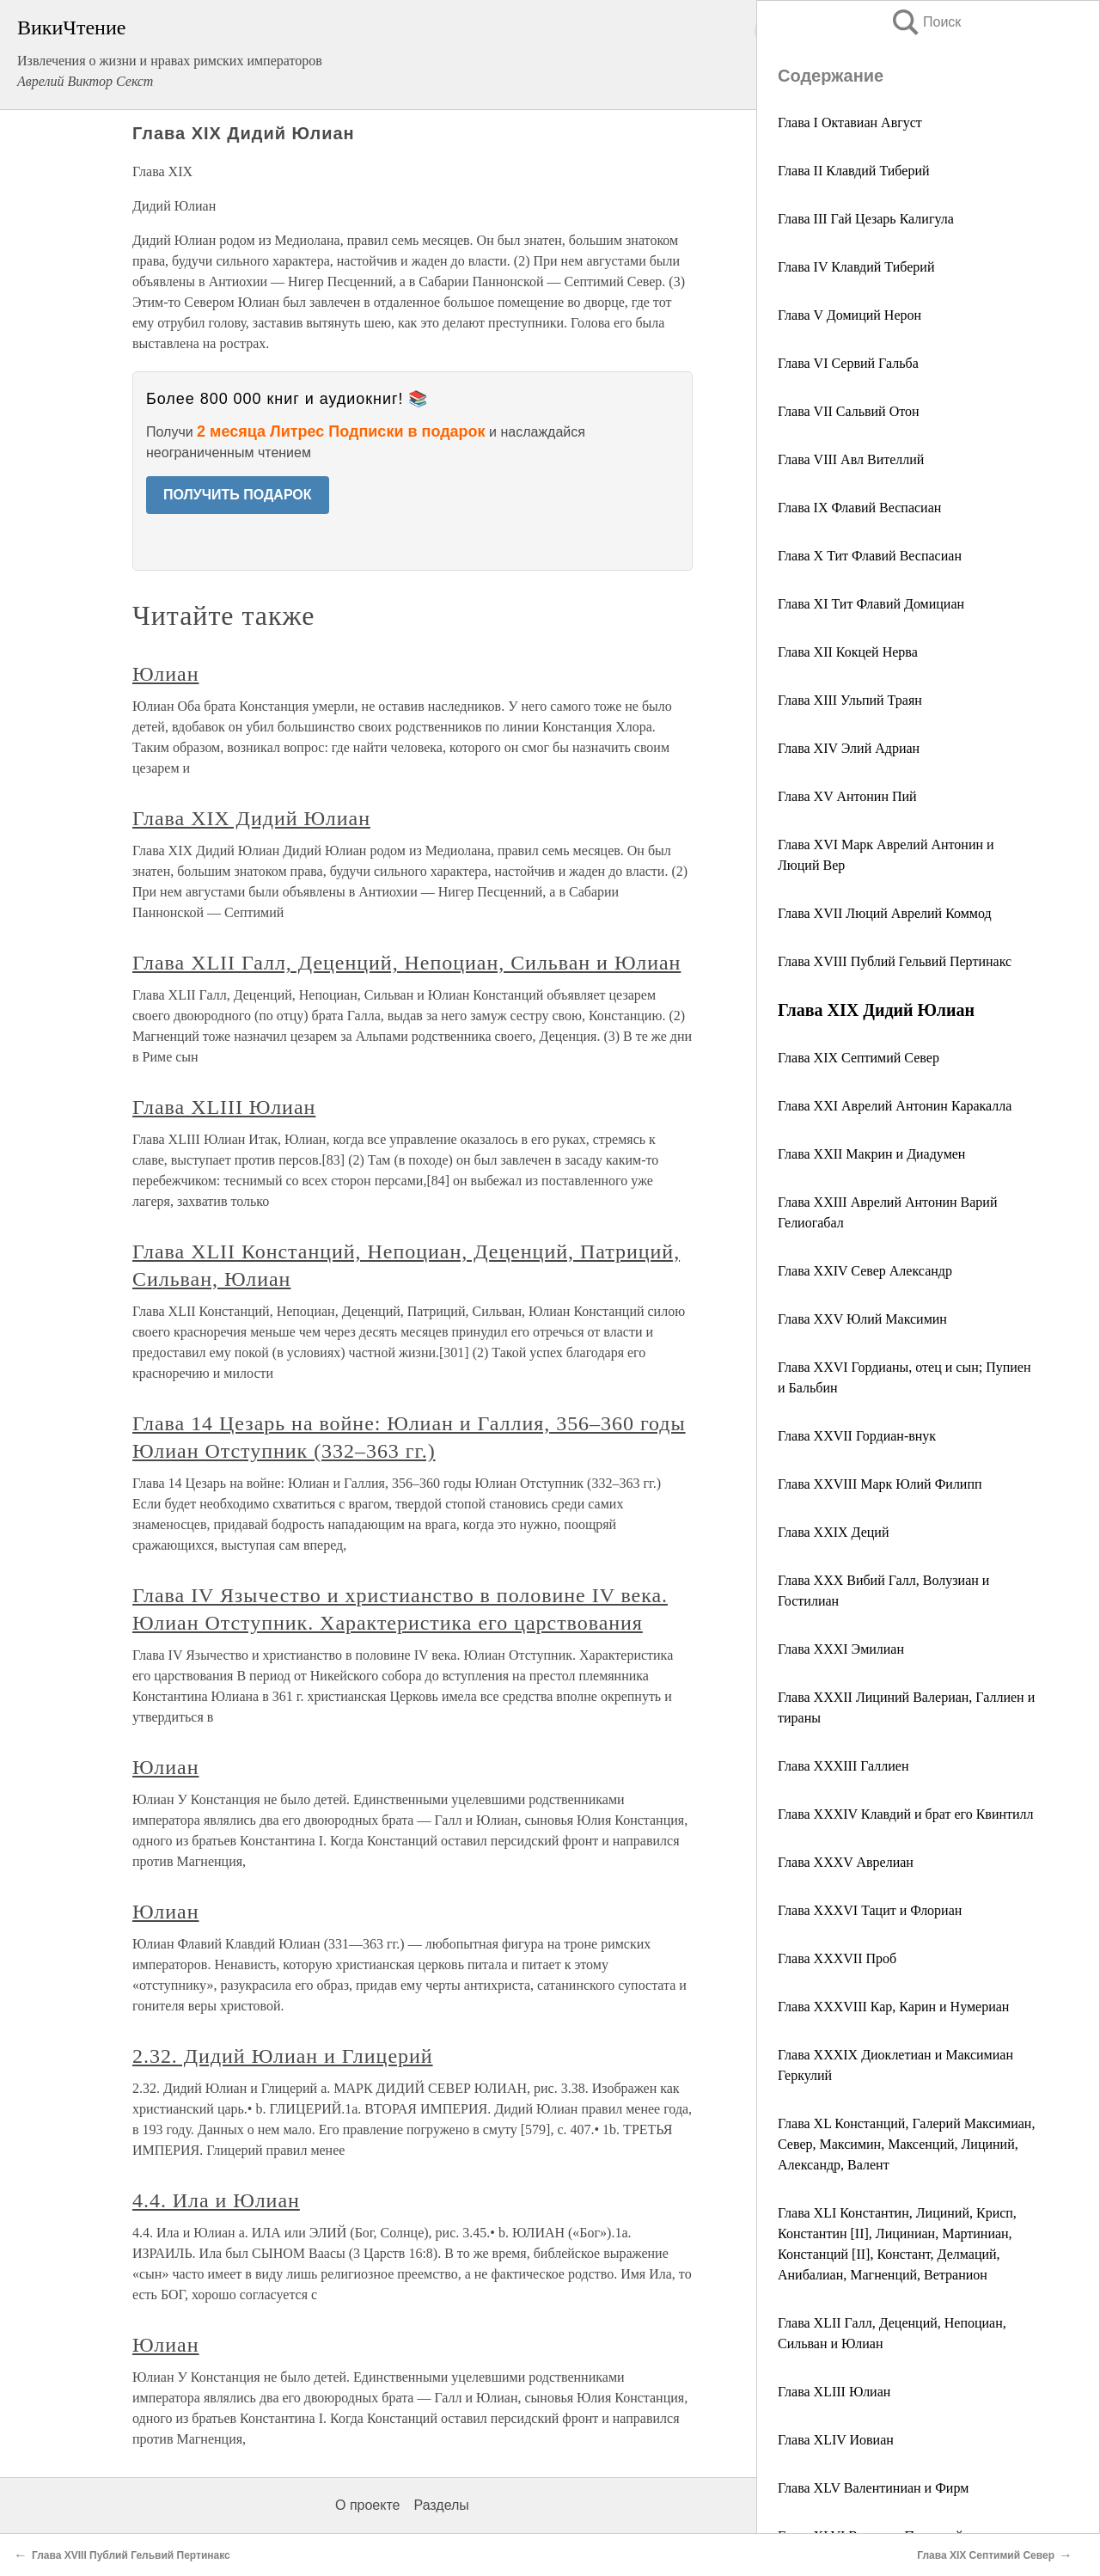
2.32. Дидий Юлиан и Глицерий (282, 2056)
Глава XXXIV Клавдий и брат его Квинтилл (906, 1814)
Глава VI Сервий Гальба (848, 363)
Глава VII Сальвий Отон (849, 411)
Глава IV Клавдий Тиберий (856, 267)
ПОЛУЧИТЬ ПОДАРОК (237, 494)
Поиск (925, 22)
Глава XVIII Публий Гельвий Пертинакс (894, 961)
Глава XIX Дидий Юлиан (251, 818)
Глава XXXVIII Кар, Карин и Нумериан (893, 2006)
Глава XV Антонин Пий (847, 796)
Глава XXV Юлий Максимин (862, 1319)
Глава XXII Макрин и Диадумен (871, 1154)
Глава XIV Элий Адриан (849, 748)
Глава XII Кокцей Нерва (848, 652)
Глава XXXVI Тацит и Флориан (870, 1910)
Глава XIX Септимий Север (858, 1057)
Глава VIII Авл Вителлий (851, 459)
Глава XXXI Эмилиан (841, 1649)
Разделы (440, 2505)
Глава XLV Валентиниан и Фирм (873, 2488)
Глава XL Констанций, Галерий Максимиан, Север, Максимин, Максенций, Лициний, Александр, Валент (906, 2144)
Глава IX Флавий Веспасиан (859, 507)
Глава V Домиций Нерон (849, 315)
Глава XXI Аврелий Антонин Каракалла (894, 1105)
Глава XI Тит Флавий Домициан (871, 604)
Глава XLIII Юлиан (834, 2391)
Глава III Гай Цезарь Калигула (866, 218)
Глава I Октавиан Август (850, 122)
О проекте (367, 2505)
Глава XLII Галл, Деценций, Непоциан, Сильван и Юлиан (406, 962)
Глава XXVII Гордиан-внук (857, 1436)
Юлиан (165, 674)
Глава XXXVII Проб (837, 1958)
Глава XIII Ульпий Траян (850, 700)
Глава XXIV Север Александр (865, 1271)
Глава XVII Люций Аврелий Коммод (885, 913)
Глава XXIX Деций (833, 1532)
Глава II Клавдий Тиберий (854, 170)
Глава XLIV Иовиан (836, 2439)
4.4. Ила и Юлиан (216, 2200)
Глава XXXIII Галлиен (843, 1766)
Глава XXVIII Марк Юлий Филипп (880, 1484)
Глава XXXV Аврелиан (846, 1862)
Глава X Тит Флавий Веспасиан (870, 555)
